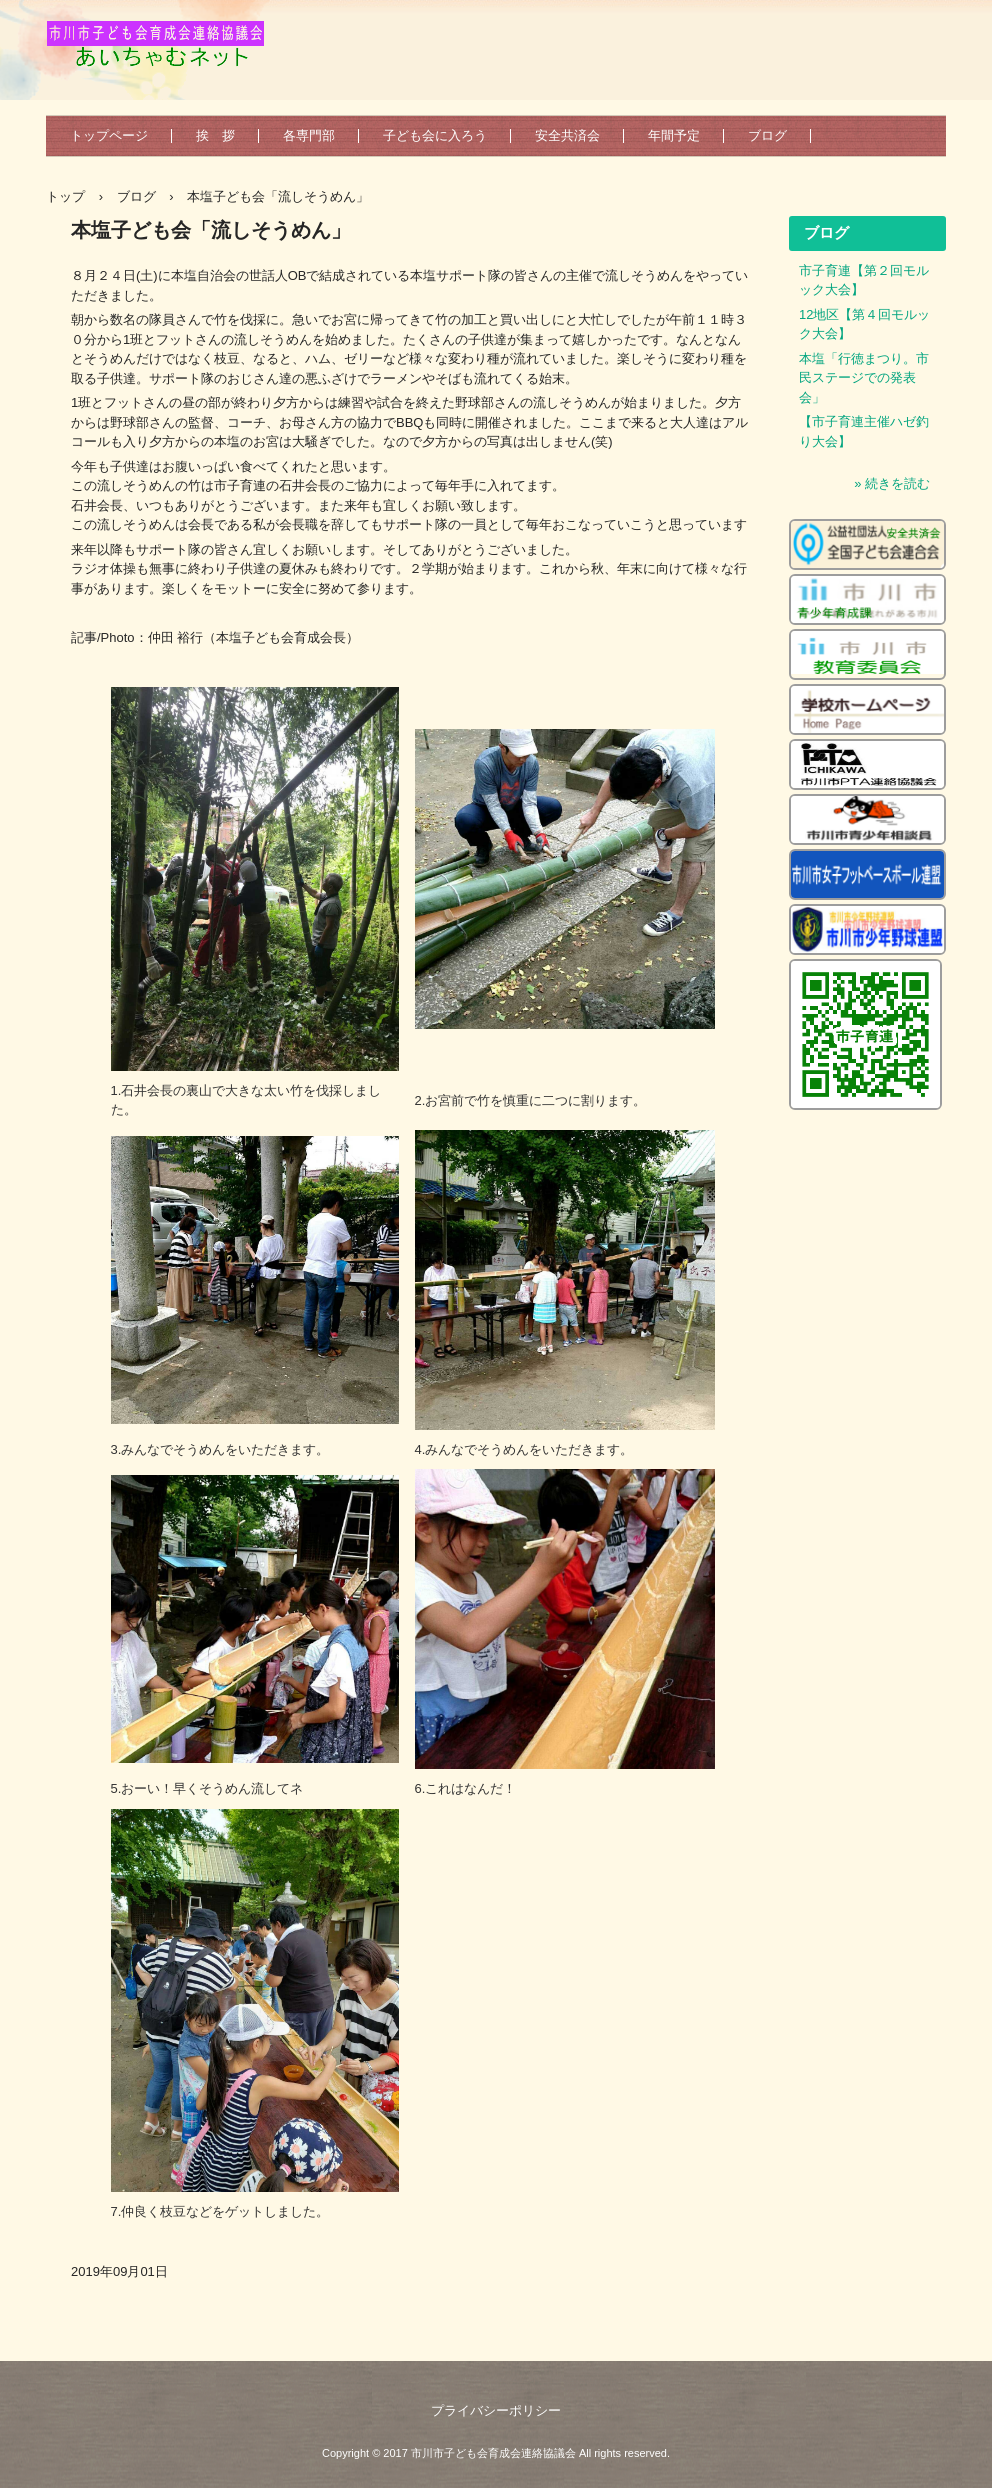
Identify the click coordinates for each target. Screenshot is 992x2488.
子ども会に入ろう (435, 135)
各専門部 (309, 135)
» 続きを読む (892, 483)
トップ (65, 196)
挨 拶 (215, 135)
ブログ (767, 135)
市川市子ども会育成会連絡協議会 (165, 52)
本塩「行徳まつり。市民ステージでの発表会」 (864, 378)
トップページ (109, 135)
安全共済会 (567, 135)
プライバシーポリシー (496, 2410)
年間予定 (674, 135)
